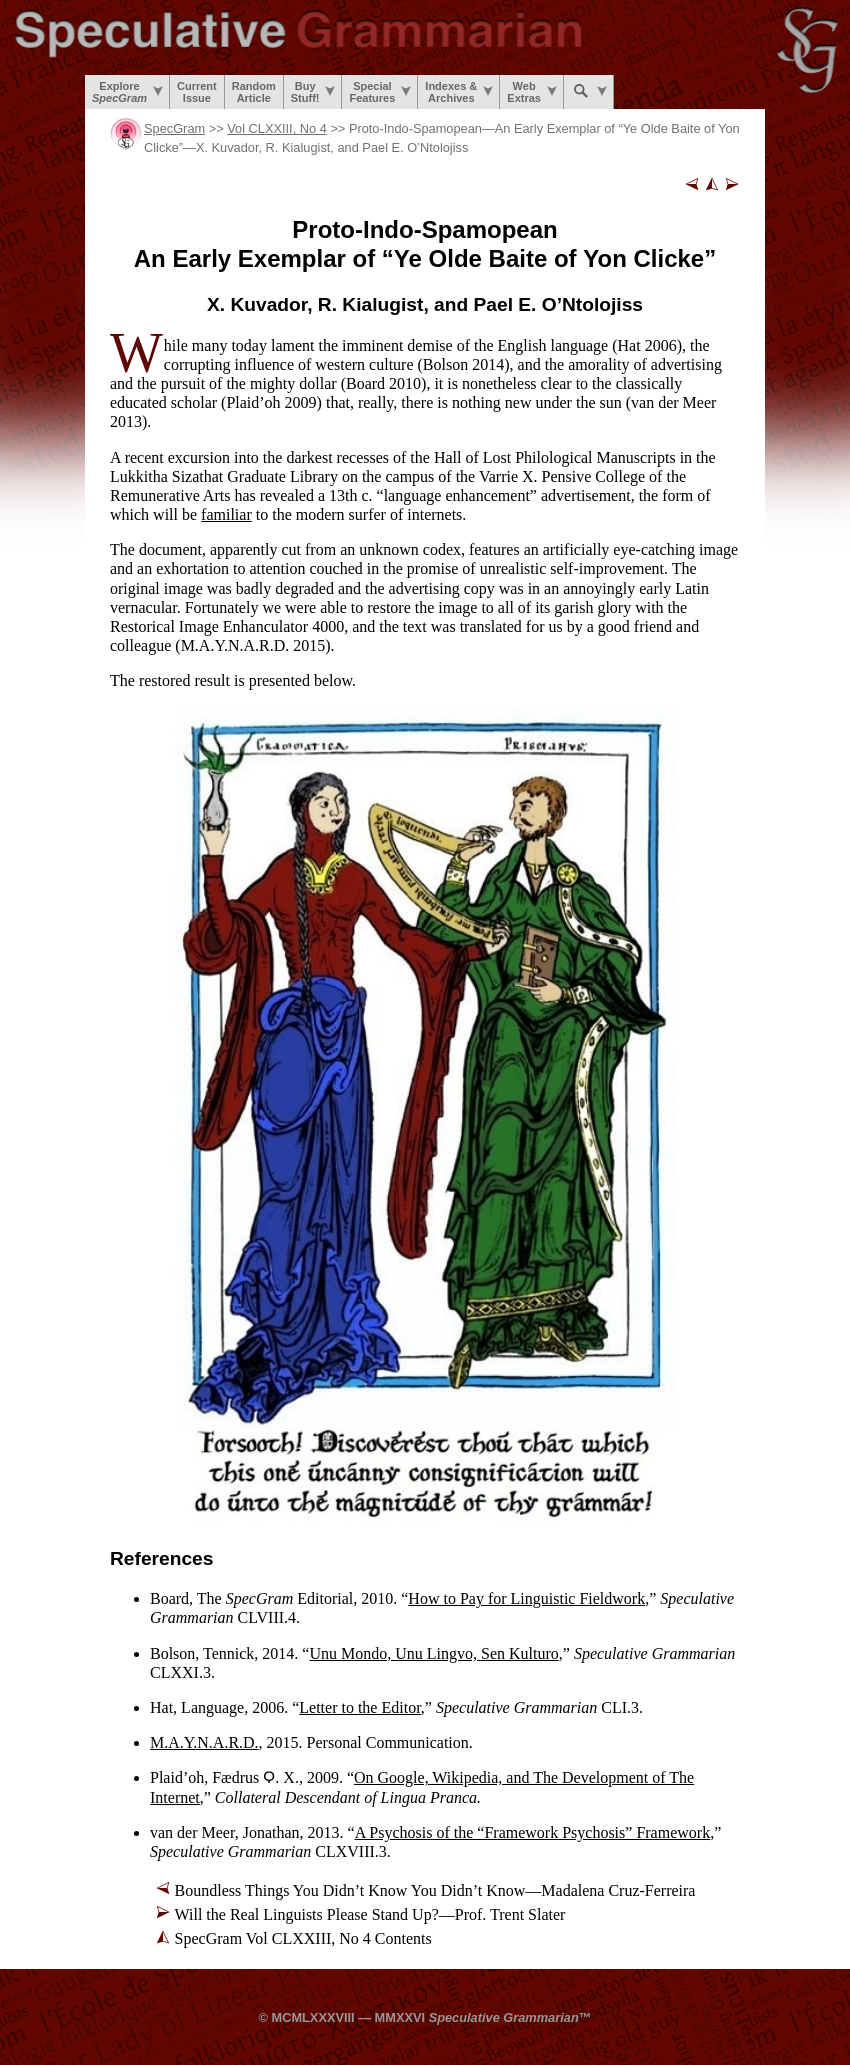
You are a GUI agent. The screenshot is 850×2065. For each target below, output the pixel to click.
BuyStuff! (313, 92)
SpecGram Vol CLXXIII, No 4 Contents (303, 1938)
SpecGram (174, 128)
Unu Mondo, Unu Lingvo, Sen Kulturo (433, 1653)
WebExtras (532, 92)
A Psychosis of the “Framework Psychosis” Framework (533, 1832)
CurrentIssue (197, 92)
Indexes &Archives (459, 92)
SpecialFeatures (380, 92)
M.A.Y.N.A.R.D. (204, 1742)
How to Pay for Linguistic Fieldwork (526, 1598)
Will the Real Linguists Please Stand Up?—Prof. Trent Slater (370, 1914)
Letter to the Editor (360, 1707)
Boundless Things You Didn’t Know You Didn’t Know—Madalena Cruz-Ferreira (435, 1890)
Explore (127, 92)
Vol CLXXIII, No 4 (277, 128)
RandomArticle (254, 92)
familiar (226, 514)
